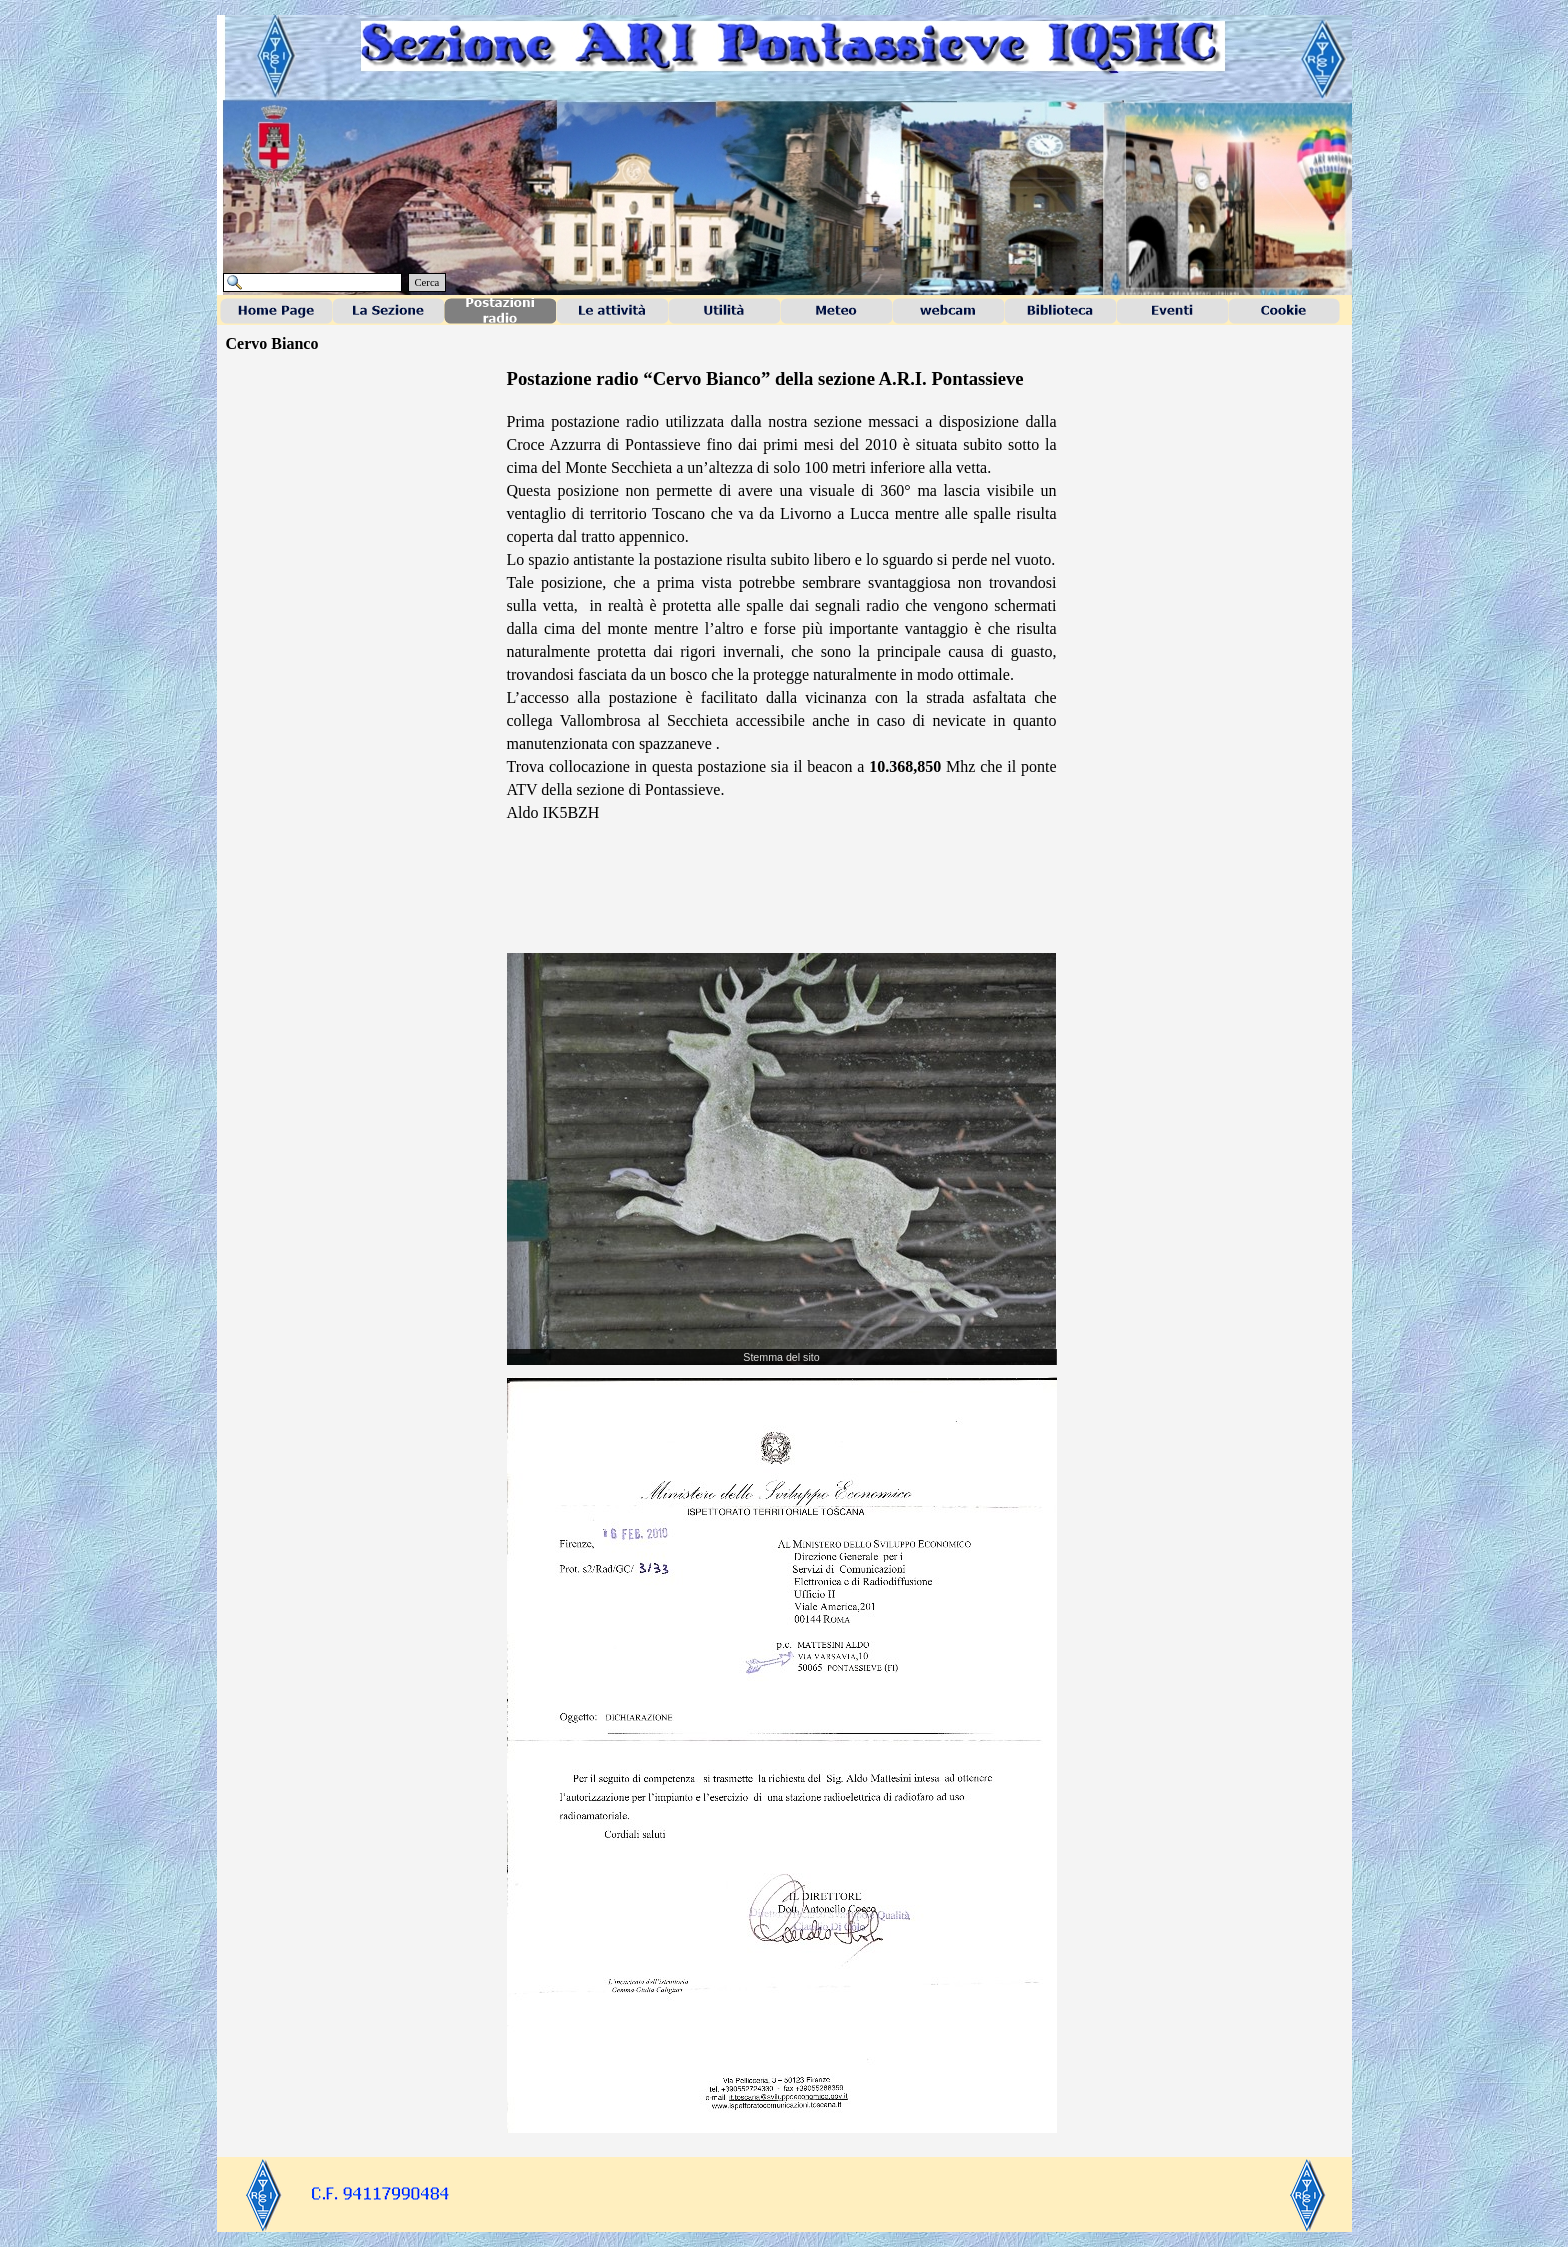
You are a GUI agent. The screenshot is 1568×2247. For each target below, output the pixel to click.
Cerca (427, 282)
